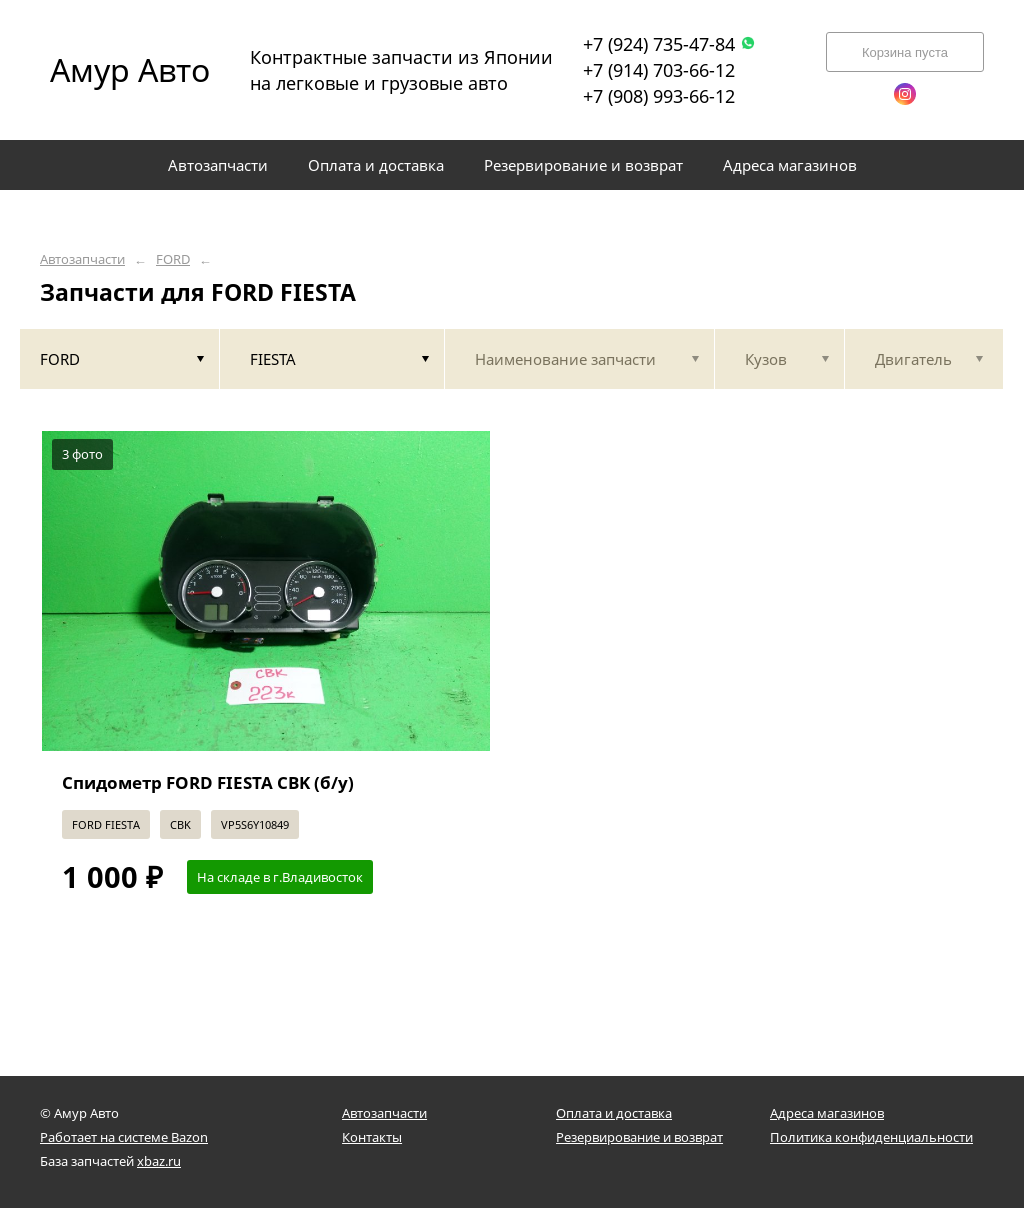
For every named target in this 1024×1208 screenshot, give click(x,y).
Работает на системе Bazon (124, 1137)
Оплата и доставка (614, 1113)
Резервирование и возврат (639, 1137)
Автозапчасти (82, 259)
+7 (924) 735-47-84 (669, 44)
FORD (173, 259)
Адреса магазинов (827, 1113)
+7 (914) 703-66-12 (659, 70)
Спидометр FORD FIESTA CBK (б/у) (208, 782)
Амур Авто (130, 69)
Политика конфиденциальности (871, 1137)
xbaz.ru (159, 1161)
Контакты (372, 1137)
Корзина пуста (905, 52)
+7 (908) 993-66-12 (659, 96)
